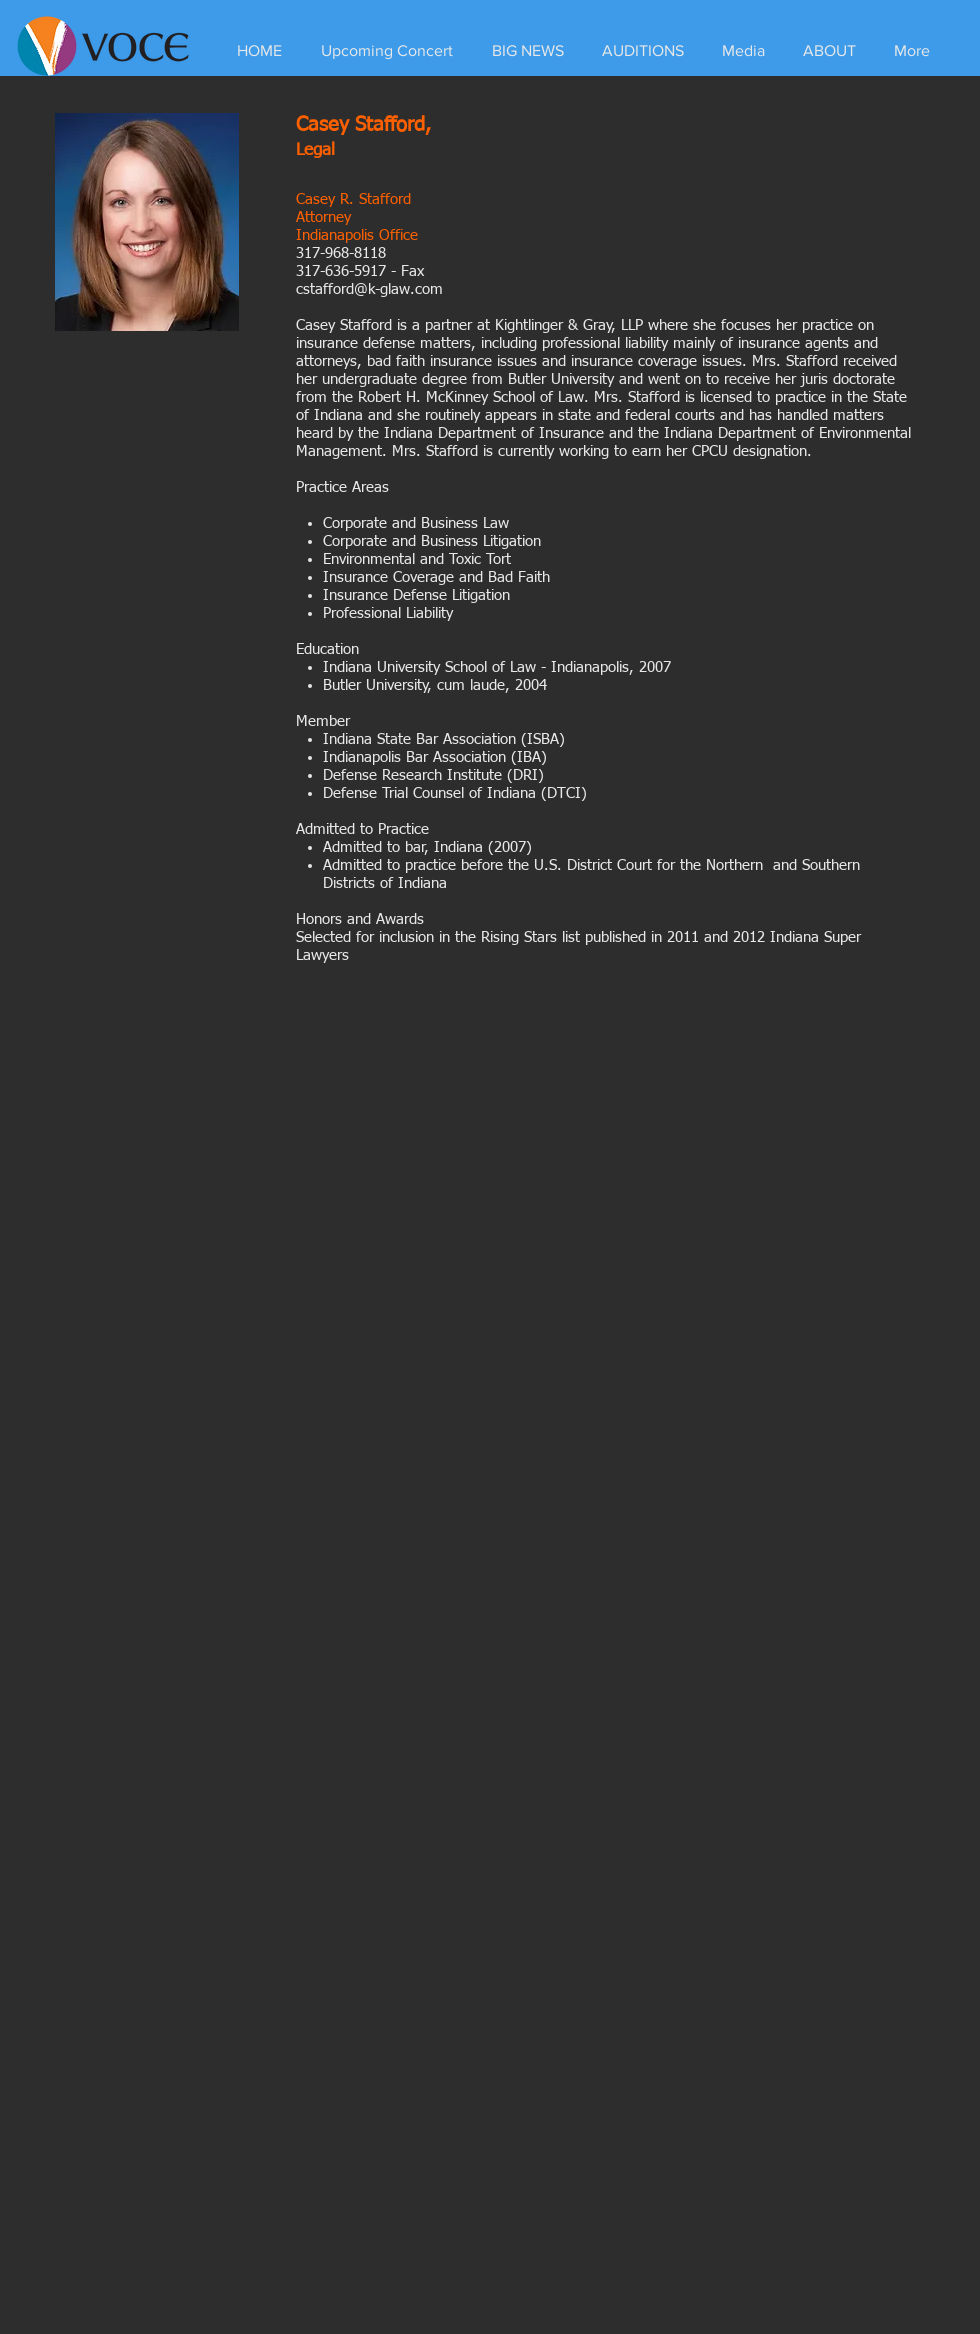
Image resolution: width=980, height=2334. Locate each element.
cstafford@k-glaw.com (369, 289)
